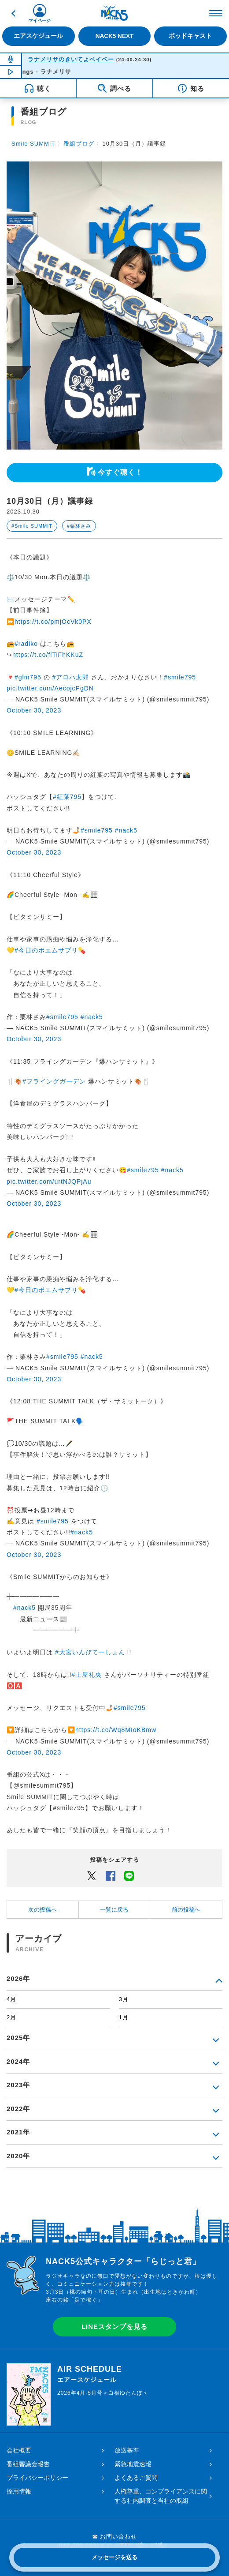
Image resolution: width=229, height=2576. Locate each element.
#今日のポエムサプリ (46, 950)
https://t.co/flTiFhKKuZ (47, 654)
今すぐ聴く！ (120, 472)
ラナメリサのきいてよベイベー (71, 59)
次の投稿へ (42, 1909)
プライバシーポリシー (37, 2477)
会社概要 (19, 2450)
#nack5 (126, 830)
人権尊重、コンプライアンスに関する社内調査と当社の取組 (160, 2496)
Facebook (110, 1875)
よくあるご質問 (136, 2477)
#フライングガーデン (54, 1081)
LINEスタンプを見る (114, 2326)
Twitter (91, 1875)
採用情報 (19, 2491)
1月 (124, 2017)
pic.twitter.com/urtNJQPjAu (49, 1181)
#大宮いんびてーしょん (90, 1652)
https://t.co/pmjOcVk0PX (53, 621)
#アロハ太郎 (70, 677)
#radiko (26, 643)
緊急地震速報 (132, 2463)
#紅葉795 (67, 796)
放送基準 (126, 2450)
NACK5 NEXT (114, 36)
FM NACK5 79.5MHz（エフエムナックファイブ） (114, 13)
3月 (124, 1999)
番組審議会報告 (28, 2463)
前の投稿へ (186, 1909)
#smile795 (180, 677)
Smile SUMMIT (33, 143)
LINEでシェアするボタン (129, 1875)
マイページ (40, 20)
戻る (13, 13)
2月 (11, 2017)
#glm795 (28, 677)
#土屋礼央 (86, 1674)
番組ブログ (78, 143)
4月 (11, 1999)
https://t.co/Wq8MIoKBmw (115, 1729)
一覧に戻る (114, 1909)
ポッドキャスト (190, 36)
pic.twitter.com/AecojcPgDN (50, 688)
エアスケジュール (38, 36)
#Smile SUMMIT (31, 526)
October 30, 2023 (34, 710)
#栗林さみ (79, 526)
